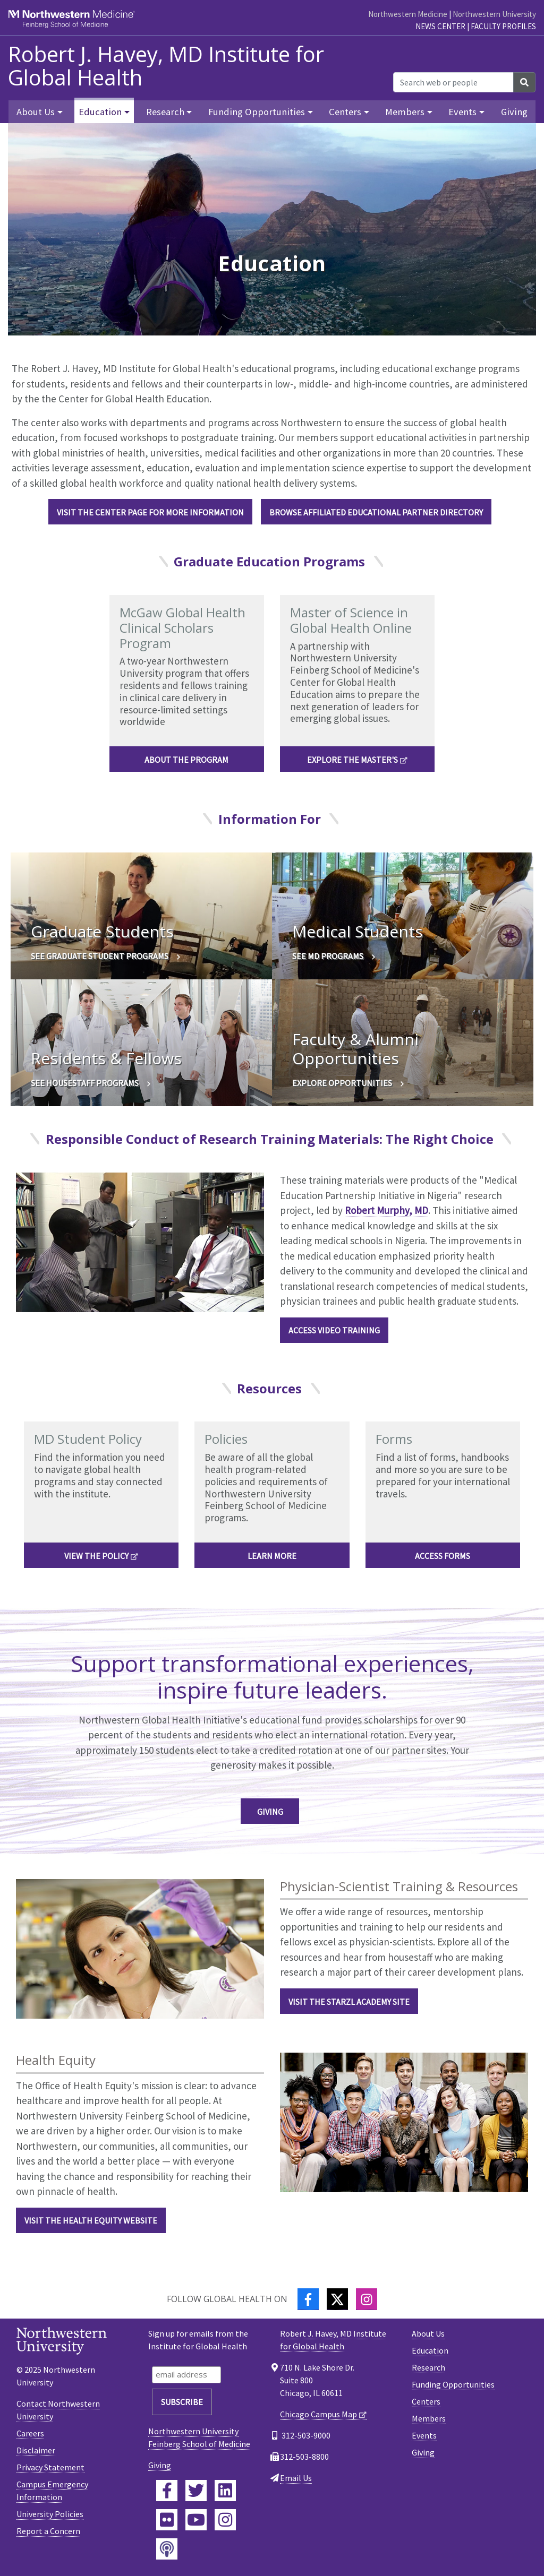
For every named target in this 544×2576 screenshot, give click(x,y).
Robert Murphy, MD (386, 1210)
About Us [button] (35, 112)
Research (428, 2367)
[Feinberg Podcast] (166, 2549)
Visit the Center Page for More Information (150, 512)
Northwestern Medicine (407, 14)
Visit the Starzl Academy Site (349, 2001)
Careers (30, 2433)
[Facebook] (308, 2299)
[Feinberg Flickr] (166, 2519)
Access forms (442, 1555)
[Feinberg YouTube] (196, 2519)
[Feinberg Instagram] (225, 2519)
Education (430, 2350)
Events (424, 2435)
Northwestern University (494, 14)
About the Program (186, 759)
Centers (426, 2401)
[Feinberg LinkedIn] (225, 2490)
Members (429, 2418)
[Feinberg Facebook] (166, 2490)
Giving (514, 112)
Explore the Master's (352, 759)
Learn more (272, 1555)
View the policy (96, 1555)
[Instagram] (366, 2299)
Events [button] (462, 112)
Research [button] (165, 112)
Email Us (296, 2477)
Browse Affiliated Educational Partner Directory (376, 512)
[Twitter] (337, 2299)
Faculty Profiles (503, 26)
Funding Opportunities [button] (256, 112)
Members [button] (404, 112)
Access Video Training (334, 1330)
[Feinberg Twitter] (196, 2490)
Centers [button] (345, 112)
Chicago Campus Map (318, 2414)
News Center (440, 26)
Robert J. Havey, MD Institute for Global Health (166, 65)
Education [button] (100, 112)
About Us (428, 2333)
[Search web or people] (453, 82)
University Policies (49, 2514)
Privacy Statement (50, 2467)
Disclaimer (35, 2450)
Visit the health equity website (90, 2220)
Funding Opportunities (453, 2384)
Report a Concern (48, 2531)
